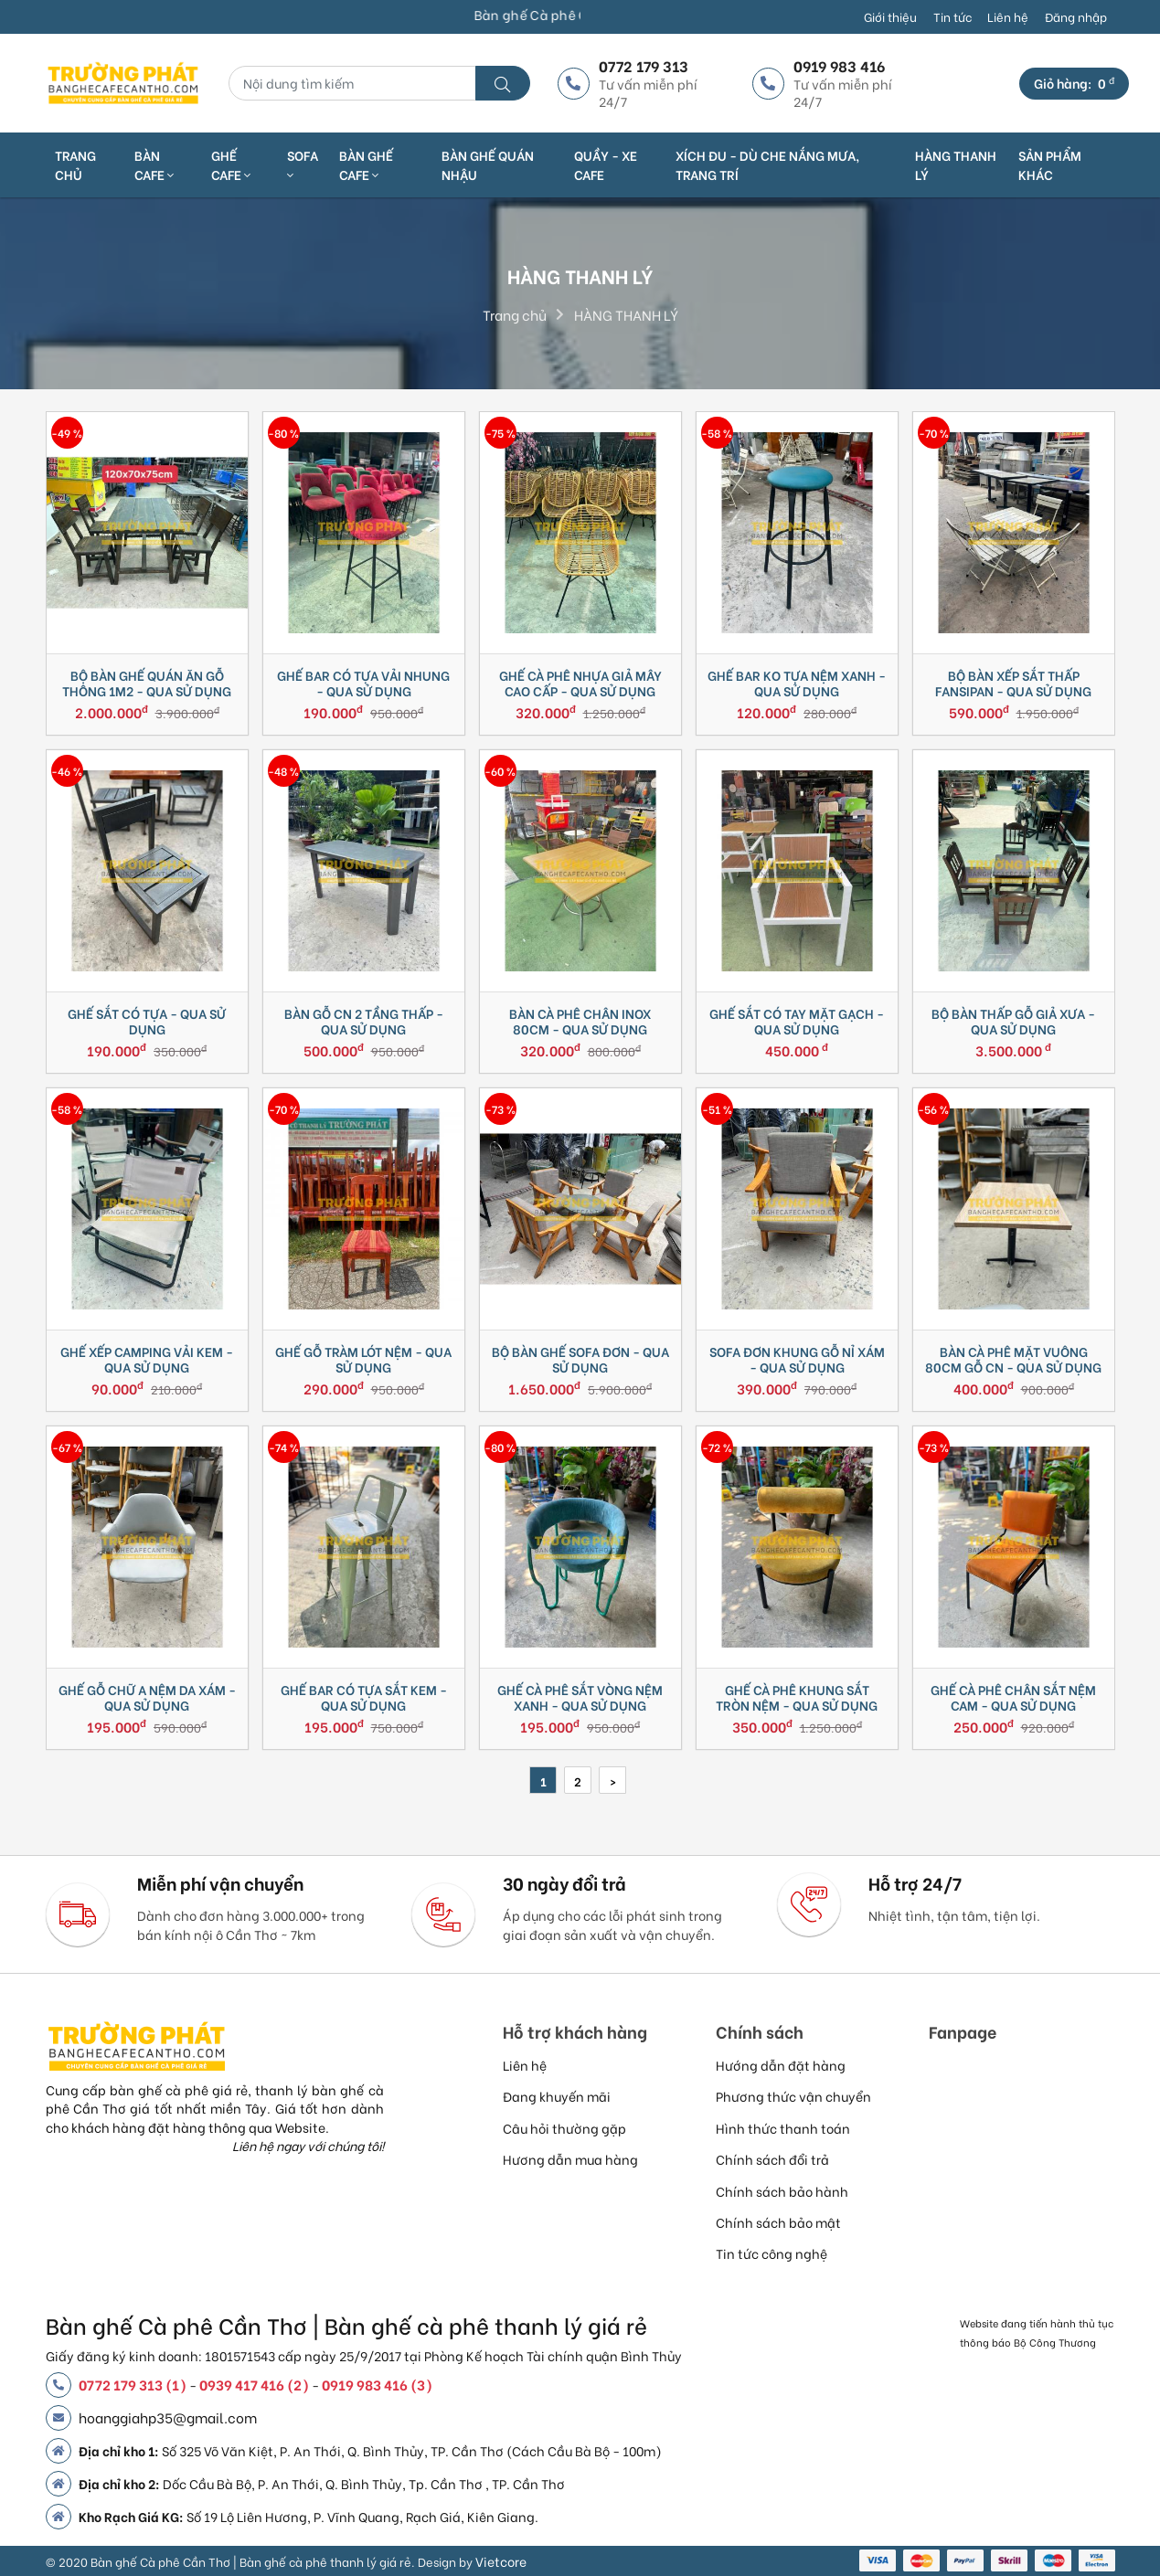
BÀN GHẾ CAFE (366, 164)
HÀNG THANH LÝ (955, 164)
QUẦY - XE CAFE (605, 164)
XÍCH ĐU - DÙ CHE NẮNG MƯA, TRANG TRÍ (767, 164)
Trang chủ (75, 164)
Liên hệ (1007, 16)
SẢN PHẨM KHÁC (1049, 164)
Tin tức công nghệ (771, 2253)
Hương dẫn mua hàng (570, 2158)
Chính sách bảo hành (782, 2190)
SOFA (302, 164)
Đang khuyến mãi (557, 2095)
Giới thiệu (890, 16)
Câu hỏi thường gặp (564, 2127)
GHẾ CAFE (230, 164)
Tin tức (952, 16)
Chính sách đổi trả (772, 2158)
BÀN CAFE (154, 164)
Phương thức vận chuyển (793, 2095)
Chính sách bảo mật (778, 2221)
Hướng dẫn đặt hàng (781, 2064)
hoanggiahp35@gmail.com (168, 2417)
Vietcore (501, 2561)
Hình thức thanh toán (783, 2127)
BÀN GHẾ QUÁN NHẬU (488, 164)
